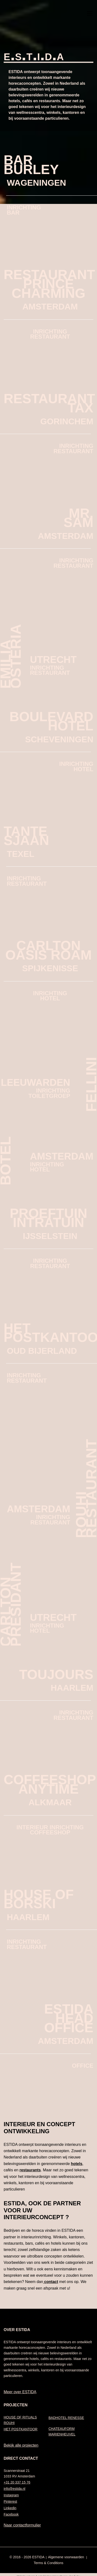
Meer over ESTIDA (20, 2392)
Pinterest (10, 2501)
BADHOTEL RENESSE (66, 2418)
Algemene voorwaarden (66, 2557)
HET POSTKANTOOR (21, 2429)
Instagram (11, 2495)
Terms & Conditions (48, 2563)
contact (50, 2282)
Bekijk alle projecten (21, 2445)
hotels (76, 2164)
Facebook (11, 2514)
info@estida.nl (14, 2489)
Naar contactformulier (22, 2525)
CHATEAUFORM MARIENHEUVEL (61, 2431)
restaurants (30, 2170)
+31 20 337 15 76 (17, 2482)
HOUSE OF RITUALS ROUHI (20, 2420)
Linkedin (10, 2508)
